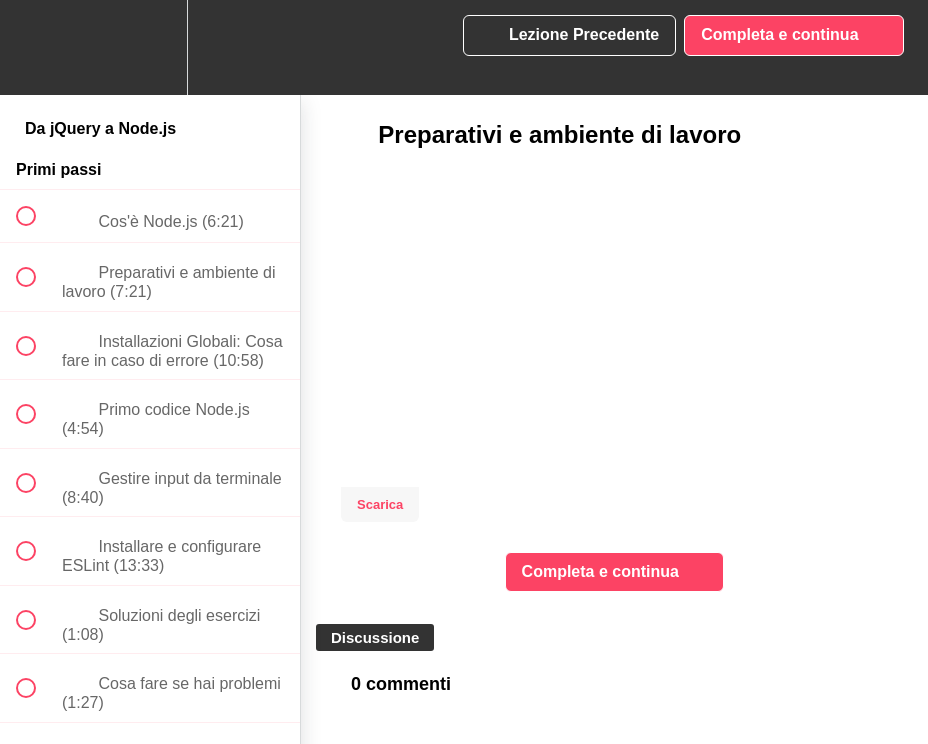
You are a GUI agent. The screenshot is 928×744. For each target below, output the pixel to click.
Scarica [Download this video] (380, 504)
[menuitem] (150, 47)
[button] (37, 47)
